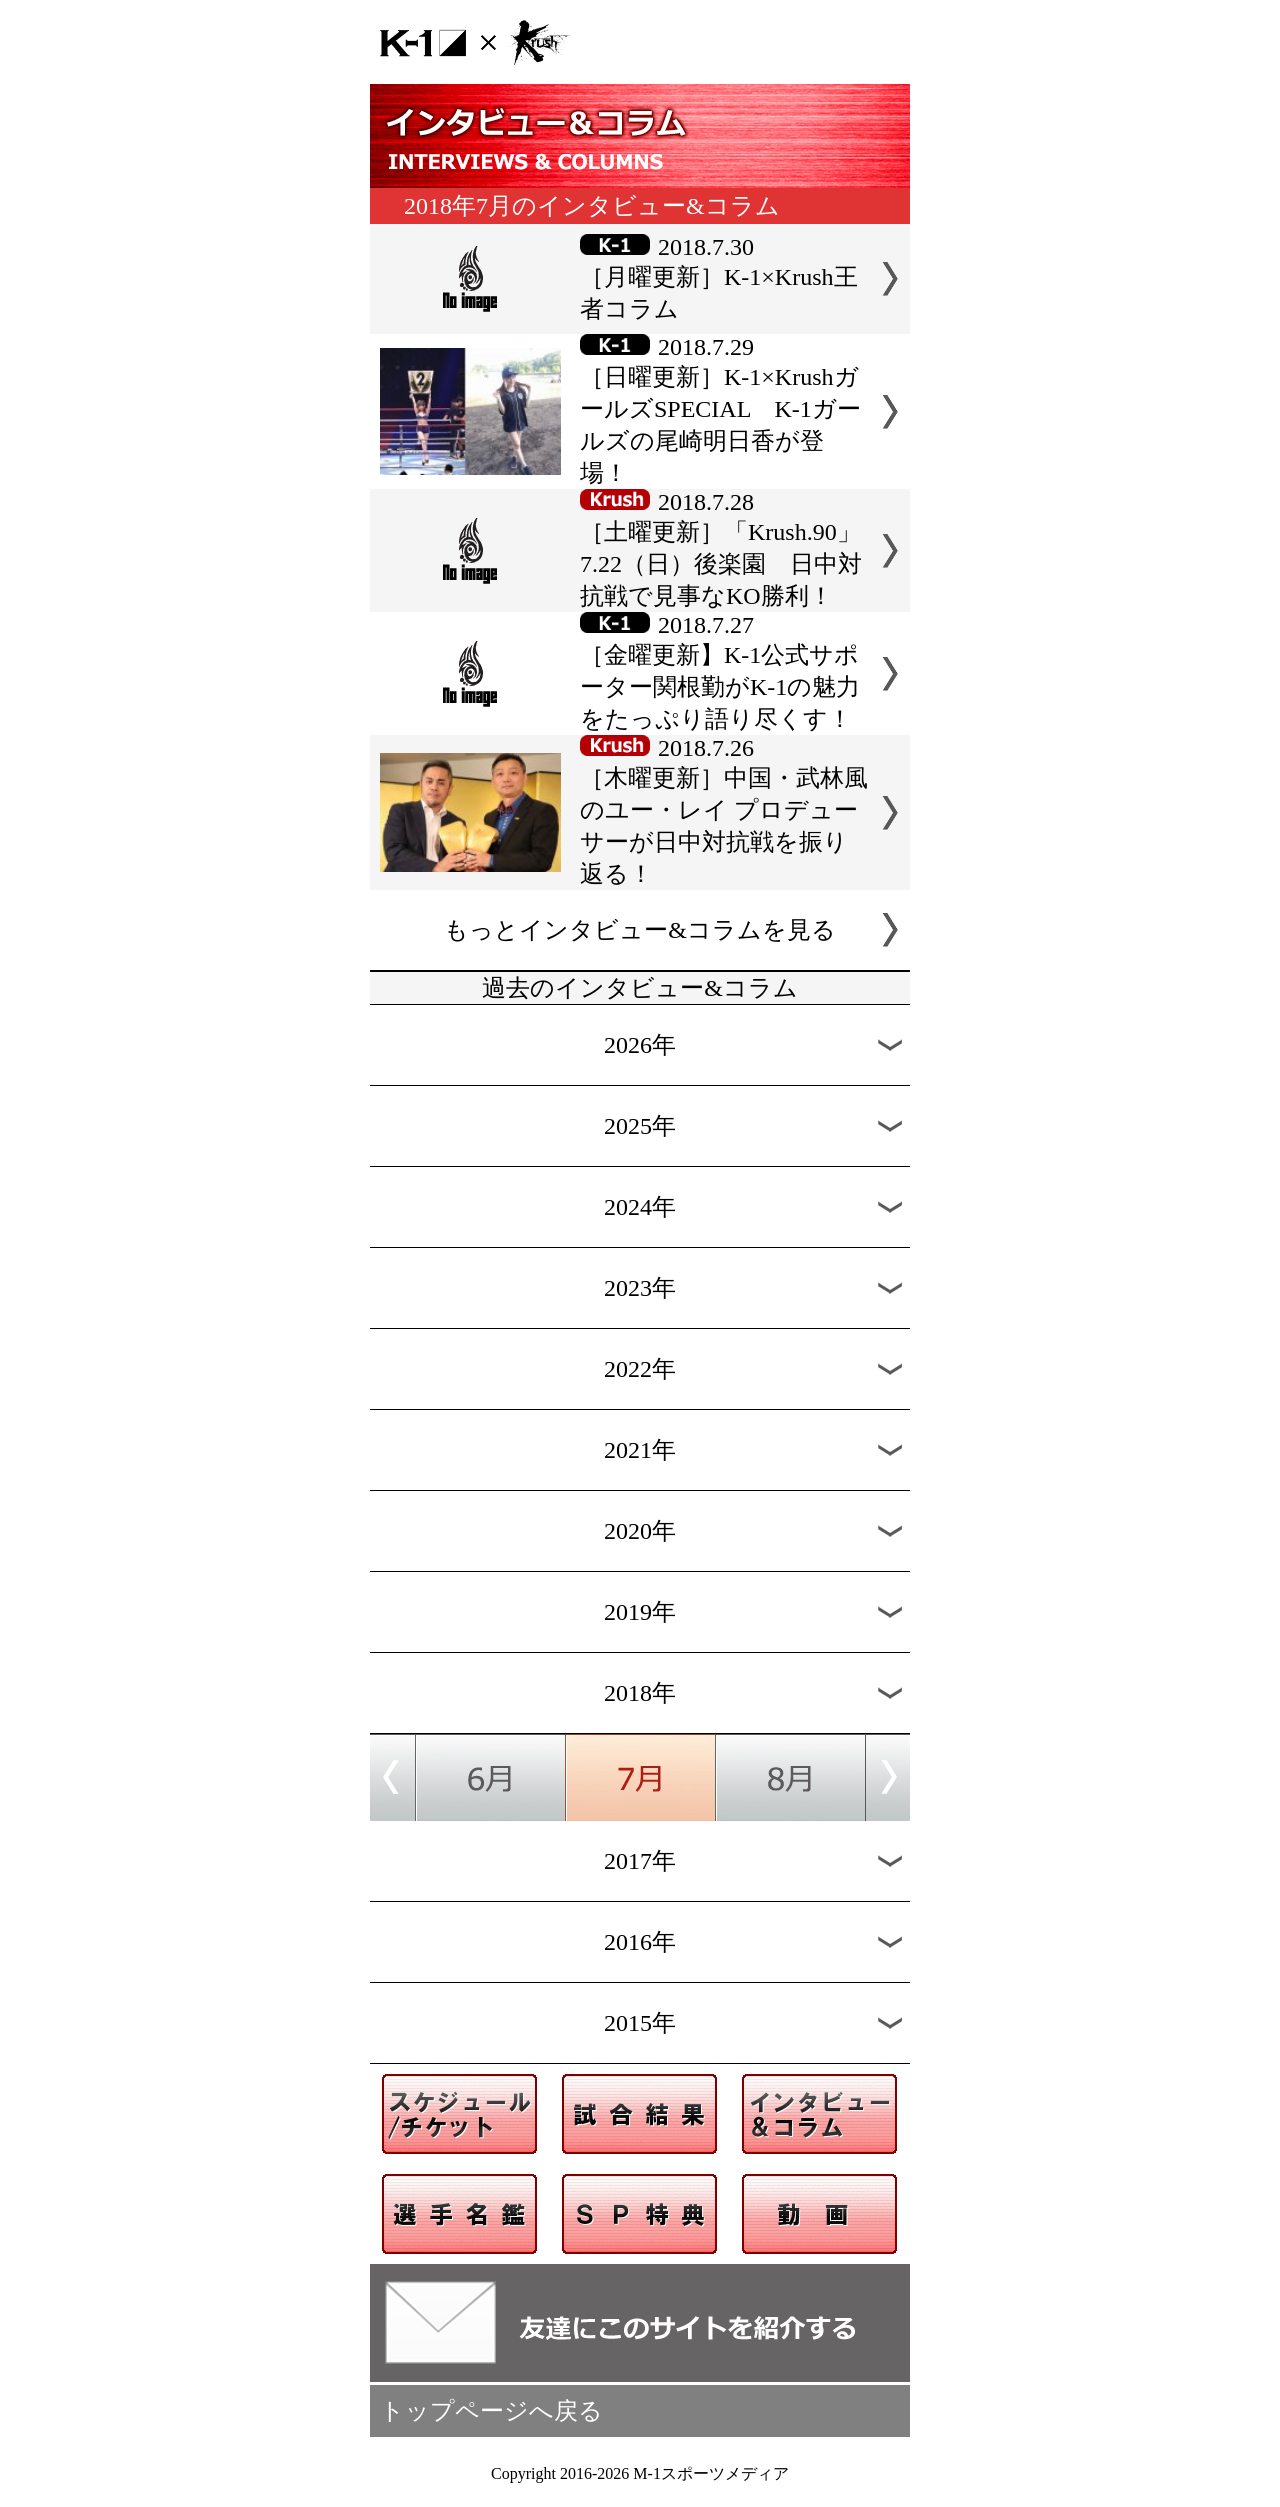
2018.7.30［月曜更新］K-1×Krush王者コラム (719, 278)
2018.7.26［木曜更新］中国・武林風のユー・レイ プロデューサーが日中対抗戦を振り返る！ (724, 811)
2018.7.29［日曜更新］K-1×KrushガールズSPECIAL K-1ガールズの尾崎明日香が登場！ (720, 410)
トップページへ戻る (491, 2411)
